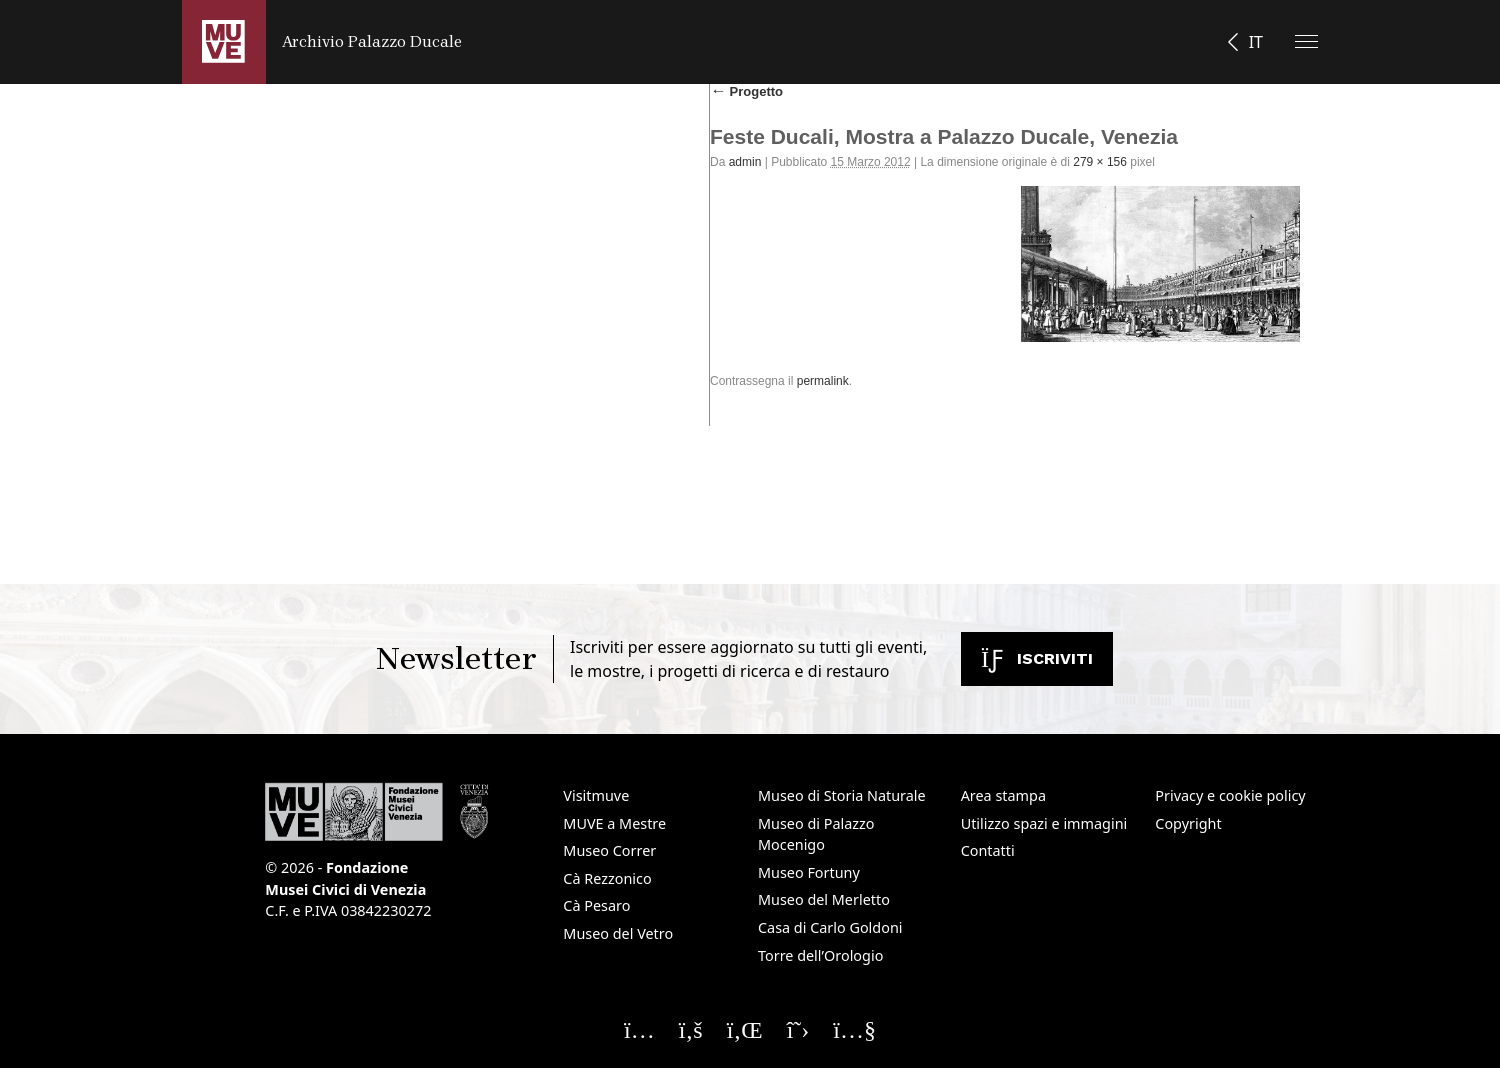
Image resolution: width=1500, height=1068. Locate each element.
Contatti (988, 850)
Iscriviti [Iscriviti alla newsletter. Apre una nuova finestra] (1037, 658)
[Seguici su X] (798, 1029)
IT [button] (1256, 42)
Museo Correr (609, 850)
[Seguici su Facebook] (691, 1029)
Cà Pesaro (596, 905)
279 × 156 (1100, 162)
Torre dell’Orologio (820, 955)
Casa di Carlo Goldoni (830, 927)
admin (745, 162)
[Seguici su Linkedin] (745, 1029)
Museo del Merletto (824, 899)
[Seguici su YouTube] (854, 1029)
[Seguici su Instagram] (639, 1029)
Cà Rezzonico (607, 878)
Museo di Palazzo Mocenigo (816, 834)
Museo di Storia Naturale (842, 795)
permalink (823, 381)
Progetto (746, 91)
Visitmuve (596, 795)
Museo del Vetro (618, 933)
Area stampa (1003, 795)
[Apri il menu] (1306, 41)
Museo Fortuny (809, 872)
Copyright (1188, 823)
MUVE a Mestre (614, 823)
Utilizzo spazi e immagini (1044, 823)
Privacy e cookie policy (1230, 795)
